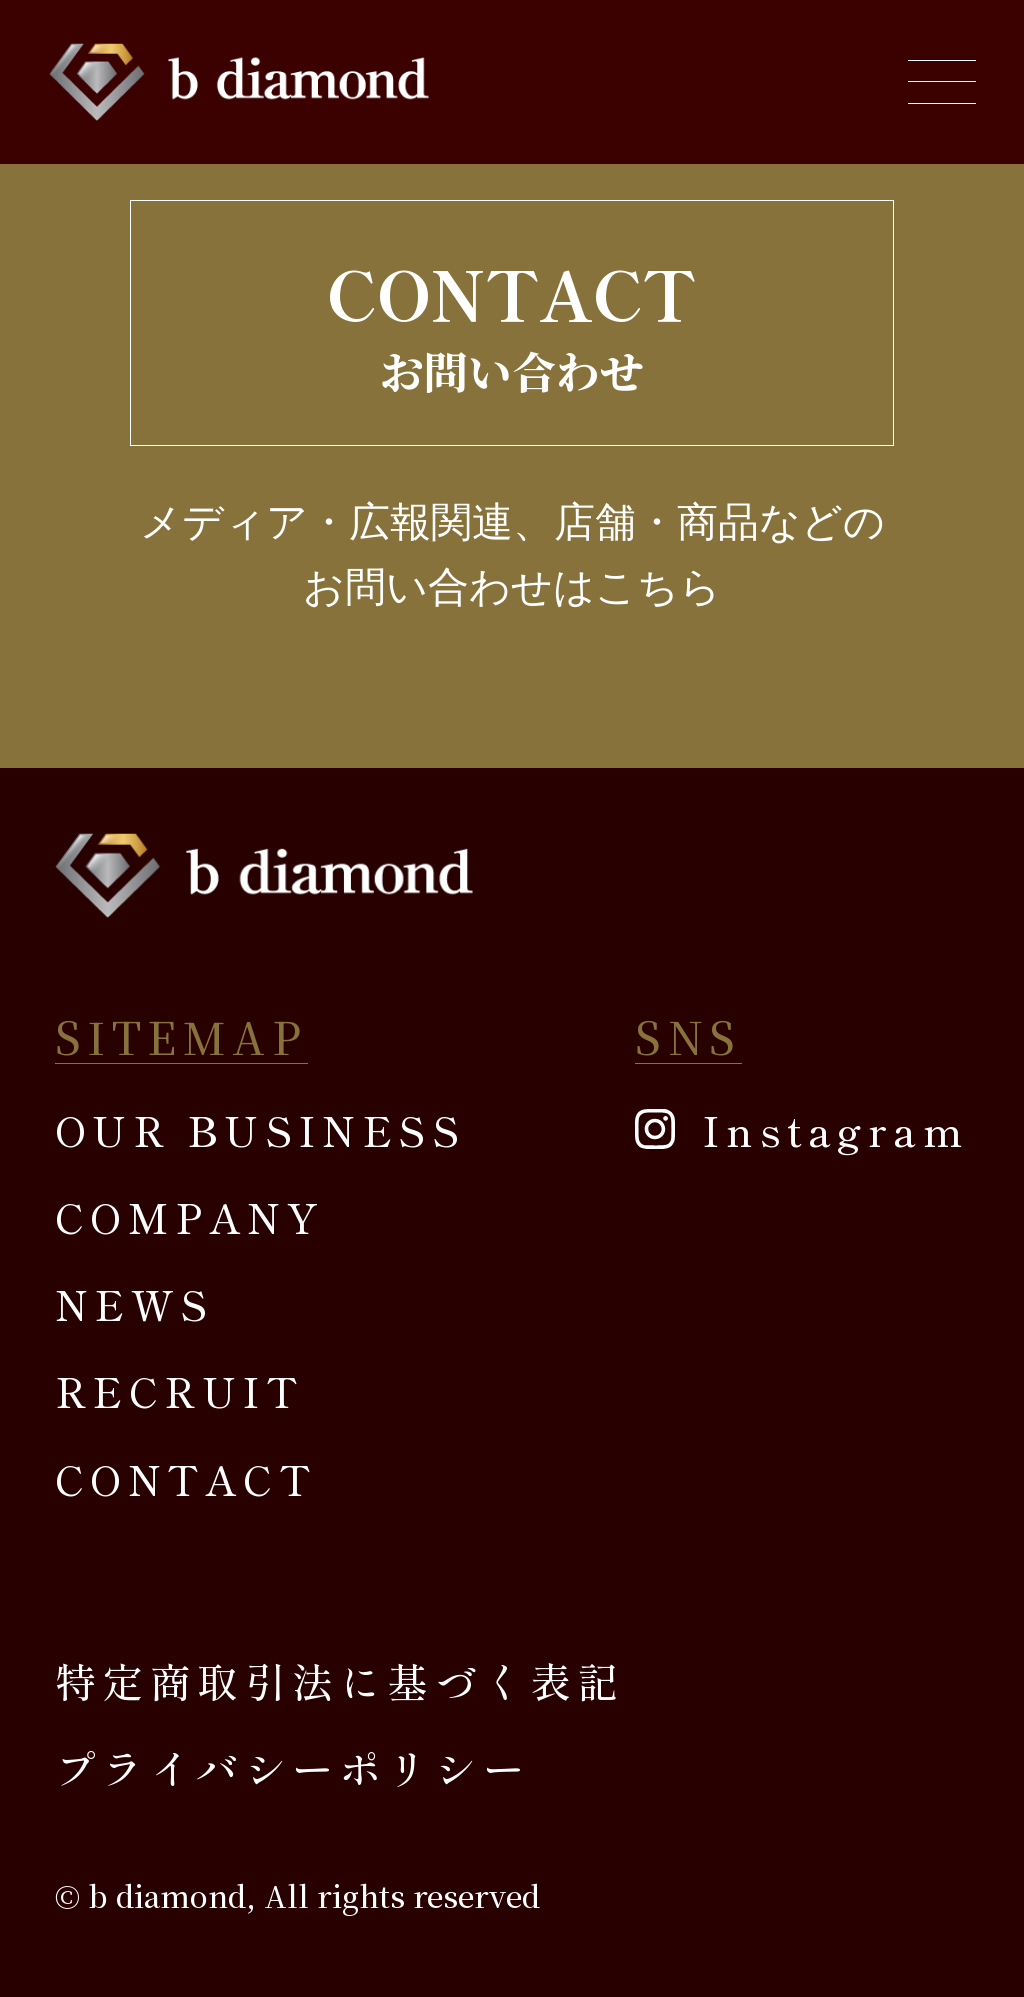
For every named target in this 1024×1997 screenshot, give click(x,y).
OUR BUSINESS (260, 1129)
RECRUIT (179, 1390)
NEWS (134, 1303)
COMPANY (189, 1216)
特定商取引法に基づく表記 (340, 1680)
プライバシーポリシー (293, 1767)
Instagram (835, 1129)
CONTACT (186, 1478)
